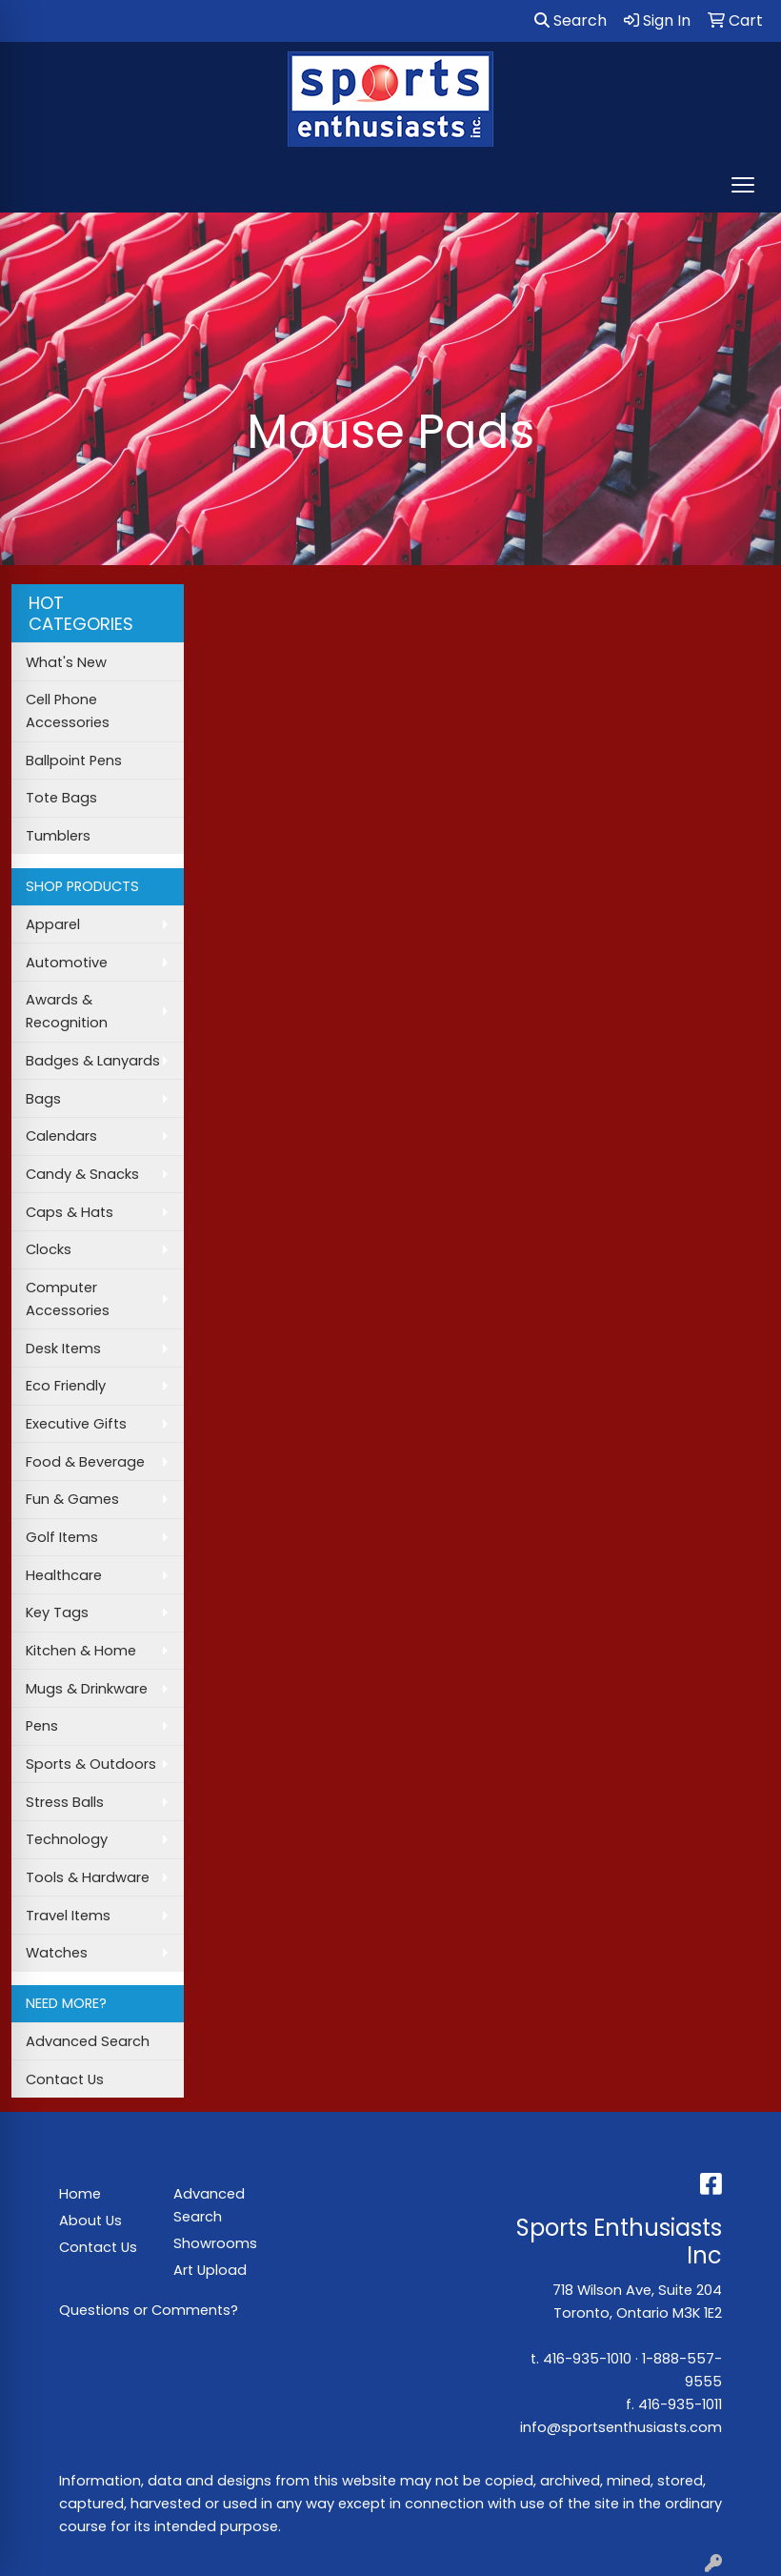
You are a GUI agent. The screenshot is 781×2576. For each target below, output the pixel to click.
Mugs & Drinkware (87, 1688)
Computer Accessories (68, 1299)
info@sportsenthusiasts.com (621, 2427)
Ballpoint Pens (74, 760)
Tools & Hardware (88, 1877)
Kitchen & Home (81, 1650)
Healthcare (64, 1575)
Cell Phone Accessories (68, 711)
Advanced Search (88, 2041)
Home (80, 2193)
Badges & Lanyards (93, 1060)
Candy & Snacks (82, 1174)
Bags (43, 1098)
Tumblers (58, 835)
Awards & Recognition (67, 1011)
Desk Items (63, 1348)
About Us (90, 2220)
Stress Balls (65, 1802)
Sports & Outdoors (91, 1764)
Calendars (61, 1136)
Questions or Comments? (148, 2310)
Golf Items (62, 1537)
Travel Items (68, 1915)
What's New (66, 662)
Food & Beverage (85, 1461)
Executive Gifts (76, 1423)
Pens (42, 1725)
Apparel (53, 924)
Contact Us (65, 2079)
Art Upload (210, 2270)
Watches (57, 1952)
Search (570, 20)
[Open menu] (743, 185)
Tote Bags (61, 797)
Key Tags (57, 1612)
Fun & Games (72, 1499)
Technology (67, 1839)
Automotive (67, 962)
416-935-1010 (587, 2358)
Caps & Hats (69, 1212)
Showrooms (215, 2243)
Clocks (48, 1249)
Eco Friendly (66, 1385)
